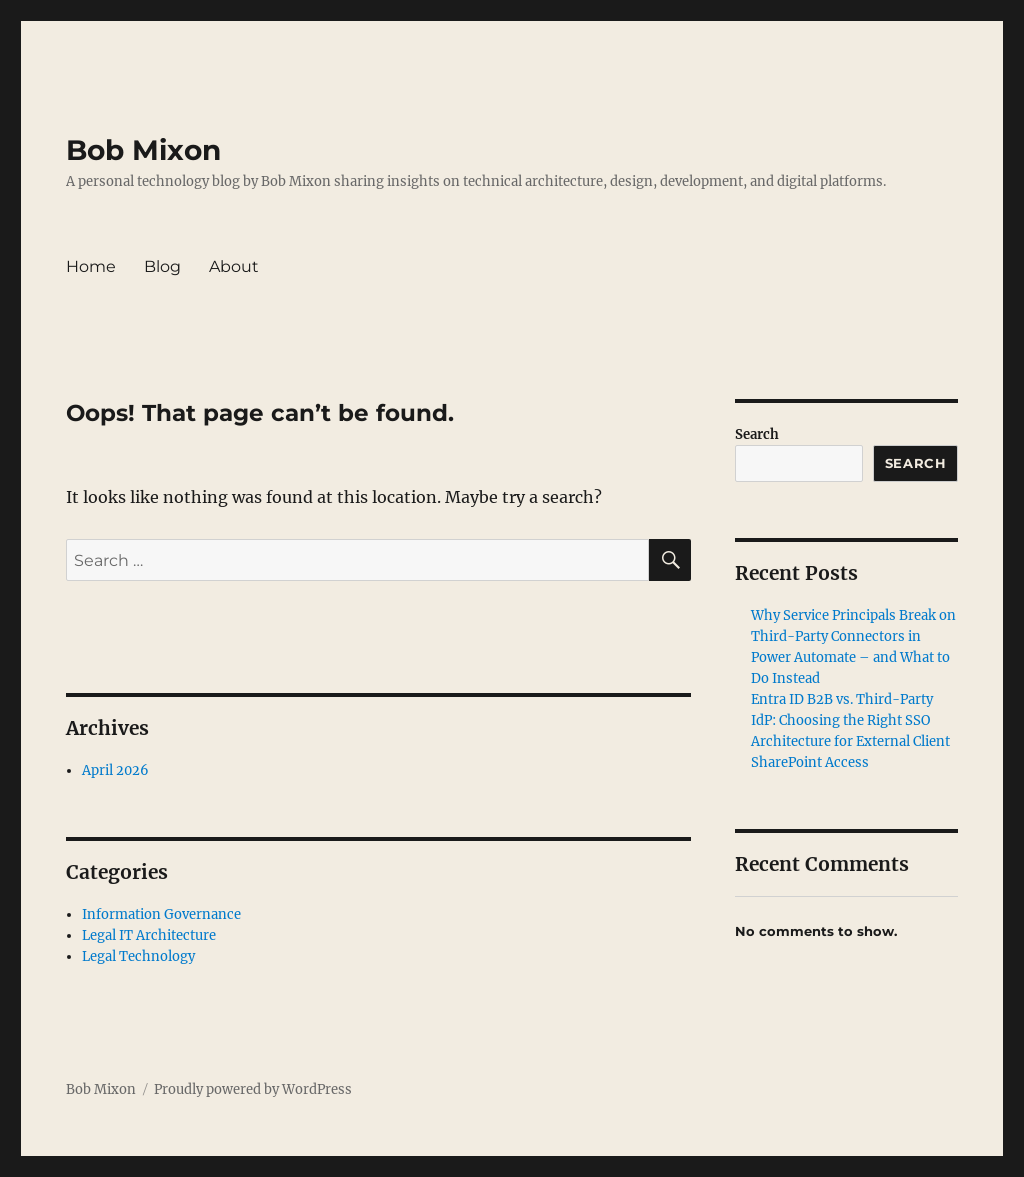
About (234, 266)
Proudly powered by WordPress (253, 1089)
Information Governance (161, 914)
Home (91, 266)
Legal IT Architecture (149, 935)
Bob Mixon (143, 150)
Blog (162, 266)
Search (757, 434)
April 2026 (115, 770)
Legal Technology (138, 956)
